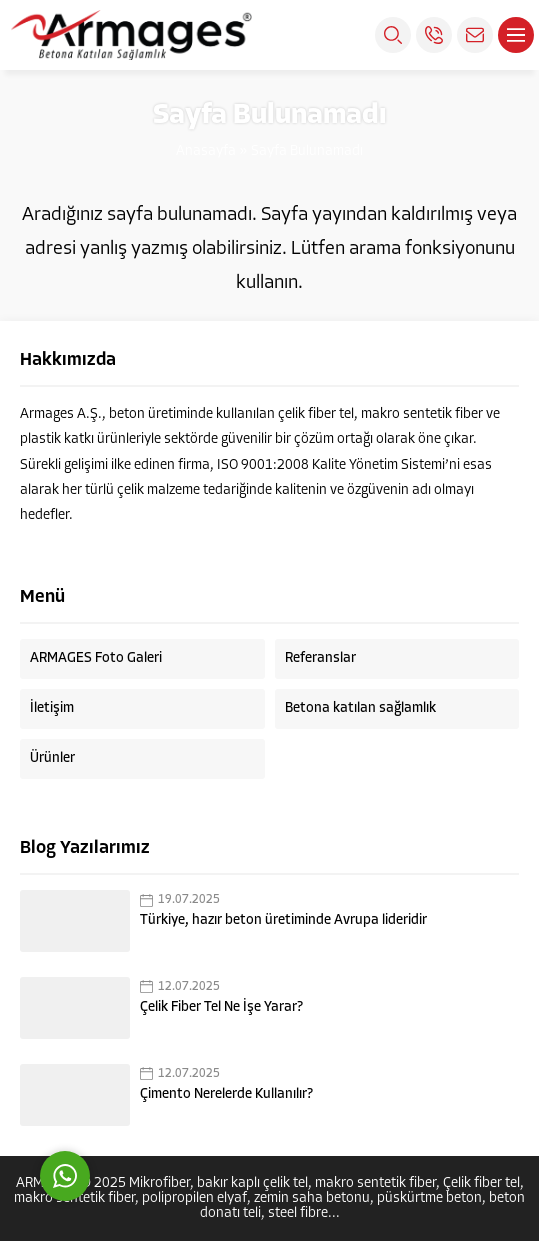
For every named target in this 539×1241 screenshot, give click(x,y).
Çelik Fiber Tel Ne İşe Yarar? (221, 1007)
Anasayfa (206, 151)
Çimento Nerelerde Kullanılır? (226, 1094)
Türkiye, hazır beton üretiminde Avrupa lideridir (283, 920)
